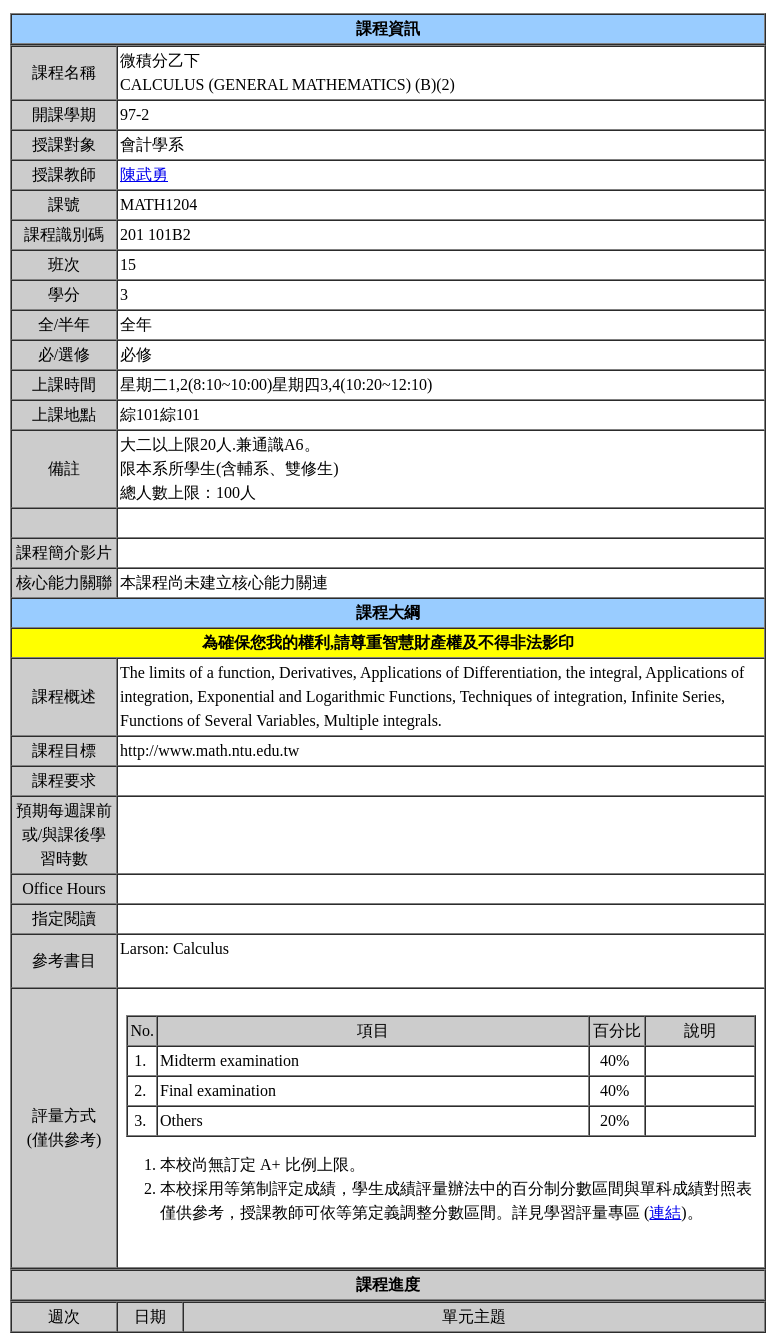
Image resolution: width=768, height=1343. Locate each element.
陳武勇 (144, 174)
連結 (665, 1212)
